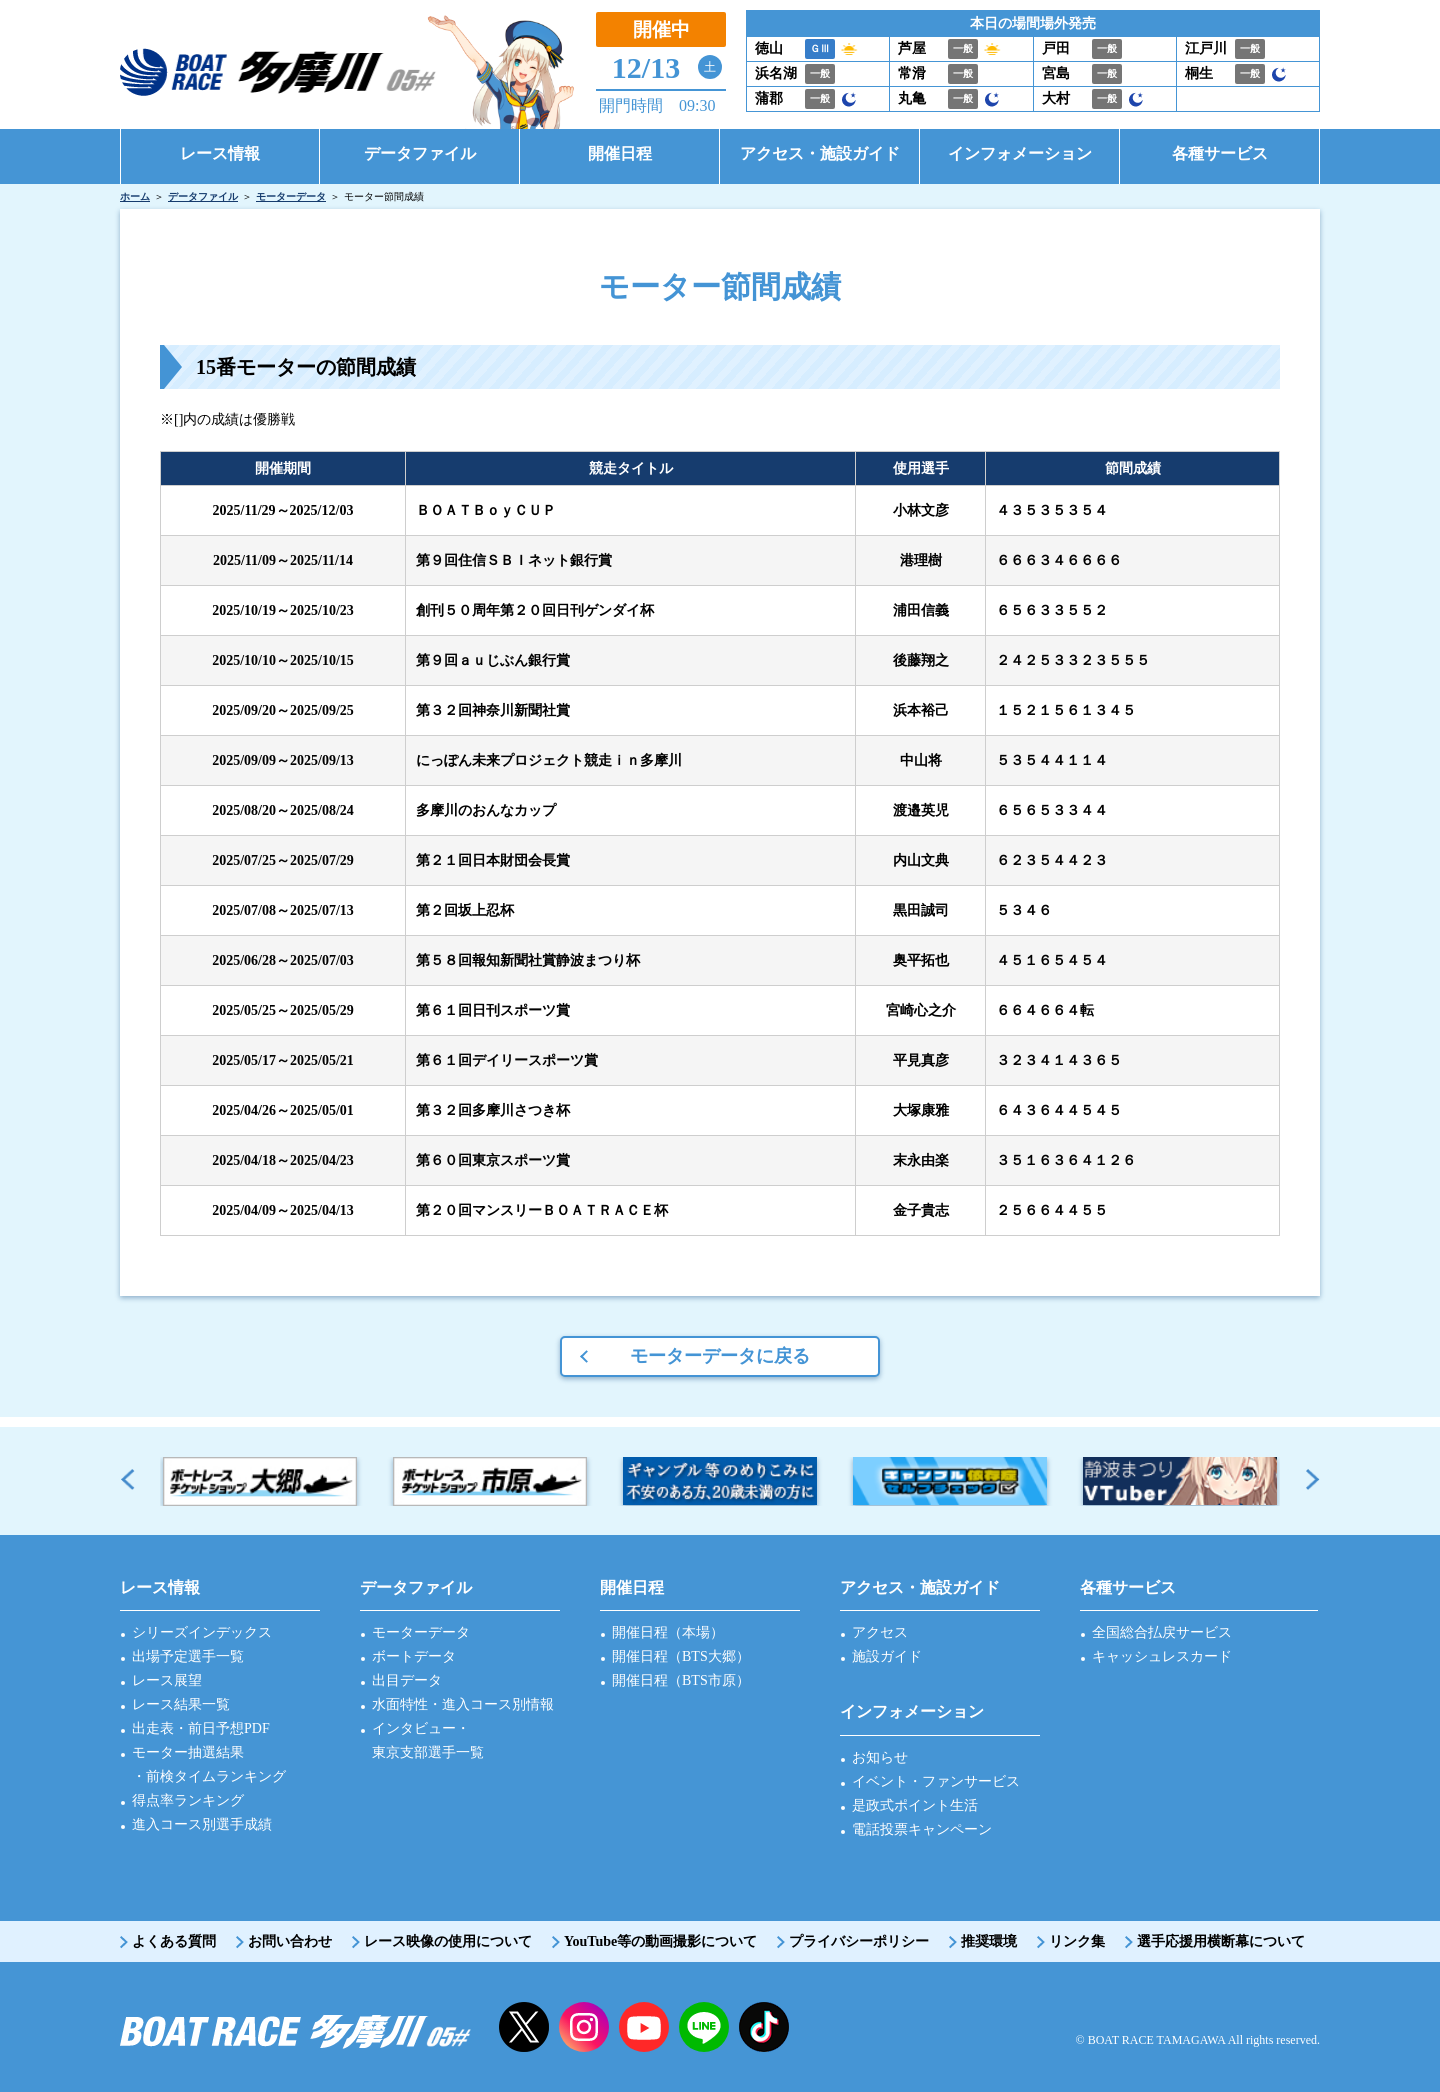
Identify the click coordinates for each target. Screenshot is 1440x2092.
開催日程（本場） (668, 1632)
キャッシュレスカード (1162, 1656)
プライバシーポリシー (859, 1941)
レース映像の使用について (448, 1941)
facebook (764, 2027)
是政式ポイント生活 (915, 1805)
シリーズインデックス (202, 1632)
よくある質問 (174, 1941)
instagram (584, 2027)
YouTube (644, 2027)
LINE (704, 2027)
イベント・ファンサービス (936, 1781)
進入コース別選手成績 (202, 1824)
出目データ (407, 1680)
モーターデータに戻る (720, 1356)
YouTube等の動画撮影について (660, 1941)
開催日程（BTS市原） (681, 1680)
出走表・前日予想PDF (201, 1728)
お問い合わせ (290, 1941)
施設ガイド (887, 1656)
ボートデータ (414, 1656)
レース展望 (167, 1680)
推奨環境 (989, 1941)
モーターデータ (291, 196)
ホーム (135, 196)
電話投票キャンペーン (922, 1829)
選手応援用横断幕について (1221, 1941)
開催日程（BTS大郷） (681, 1656)
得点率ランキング (188, 1800)
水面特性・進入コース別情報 (463, 1704)
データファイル (203, 196)
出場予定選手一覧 (188, 1656)
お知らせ (880, 1757)
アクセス (880, 1632)
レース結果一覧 (181, 1704)
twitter (524, 2027)
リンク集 (1077, 1941)
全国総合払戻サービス (1162, 1632)
